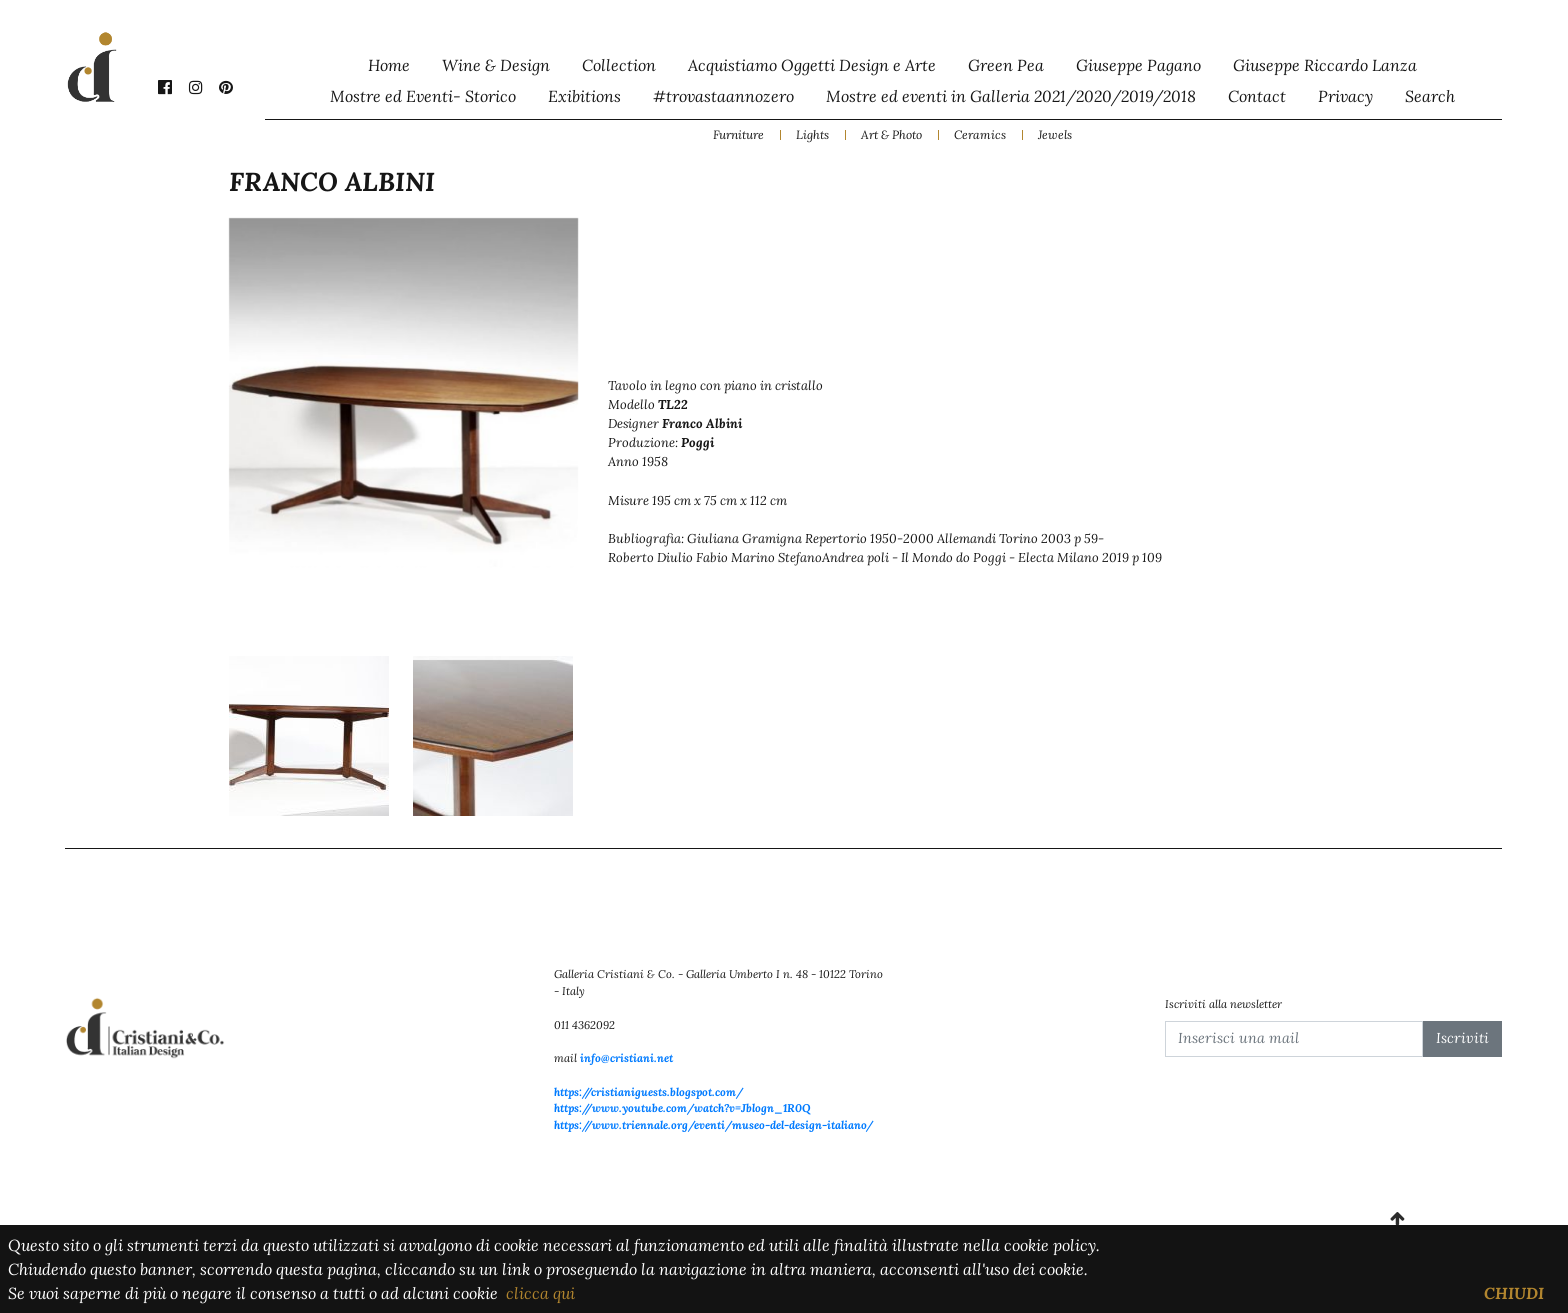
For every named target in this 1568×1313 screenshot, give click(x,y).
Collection (619, 65)
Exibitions (584, 96)
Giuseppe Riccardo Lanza (1325, 65)
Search (1430, 96)
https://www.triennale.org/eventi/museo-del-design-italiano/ (713, 1125)
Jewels (1055, 134)
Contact (1257, 96)
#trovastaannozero (723, 96)
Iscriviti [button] (1462, 1038)
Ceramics (980, 134)
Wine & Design (496, 65)
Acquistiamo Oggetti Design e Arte (812, 65)
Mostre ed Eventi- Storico (423, 96)
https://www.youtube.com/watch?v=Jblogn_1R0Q (682, 1108)
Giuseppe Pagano (1138, 65)
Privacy (1345, 96)
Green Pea (1006, 65)
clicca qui (540, 1293)
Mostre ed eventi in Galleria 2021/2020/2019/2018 (1011, 96)
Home (389, 65)
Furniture (738, 134)
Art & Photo (891, 134)
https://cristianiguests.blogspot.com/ (648, 1092)
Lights (812, 134)
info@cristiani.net (626, 1058)
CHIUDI (1514, 1293)
